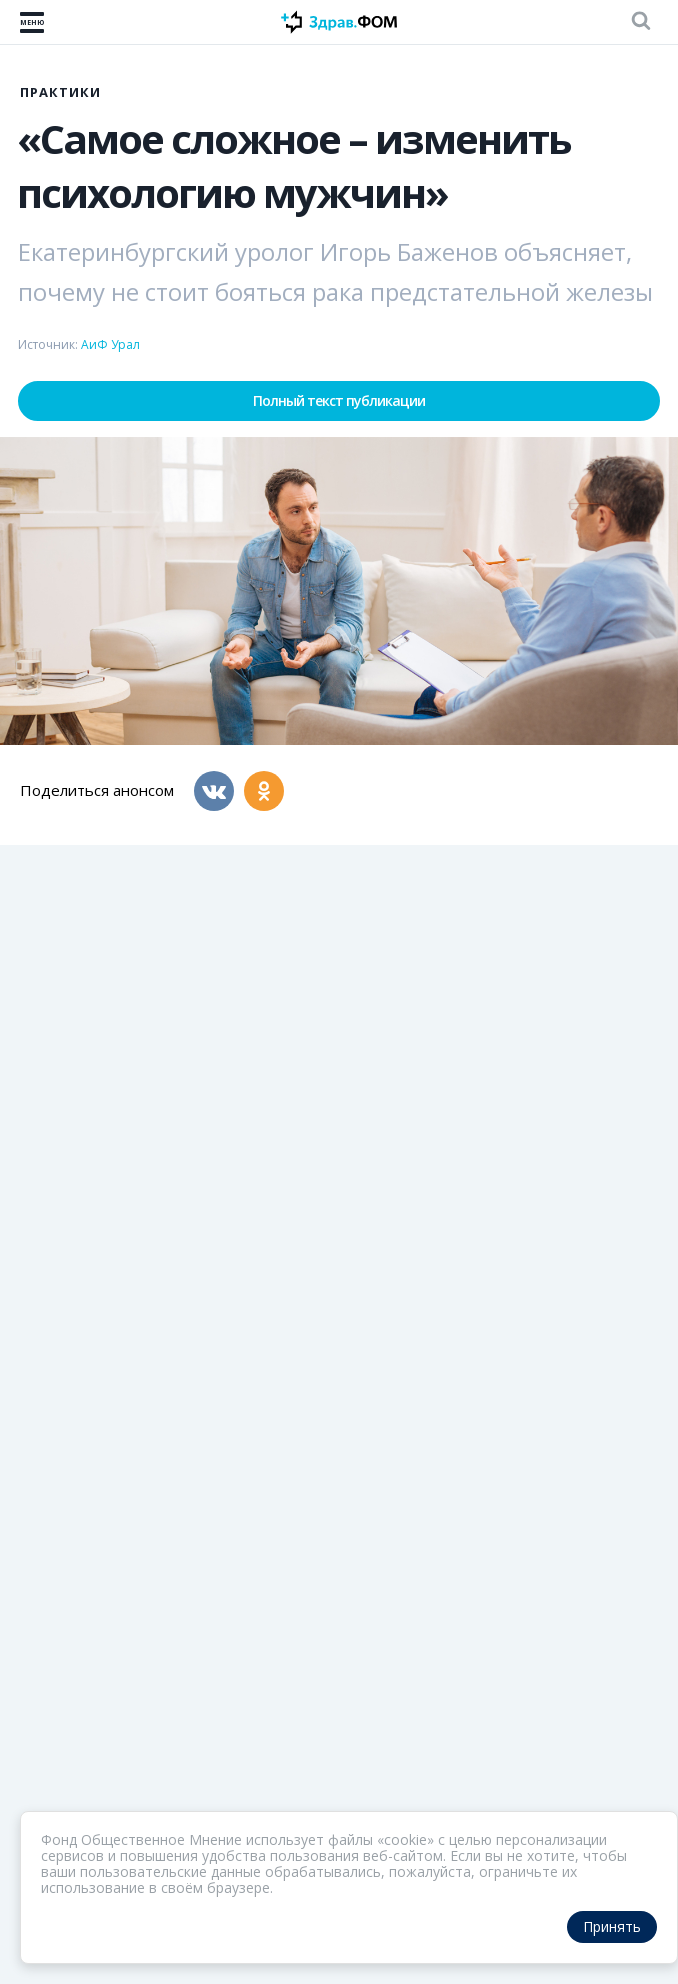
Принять (612, 1926)
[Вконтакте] (214, 791)
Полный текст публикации (339, 400)
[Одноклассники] (264, 791)
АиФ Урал (110, 344)
